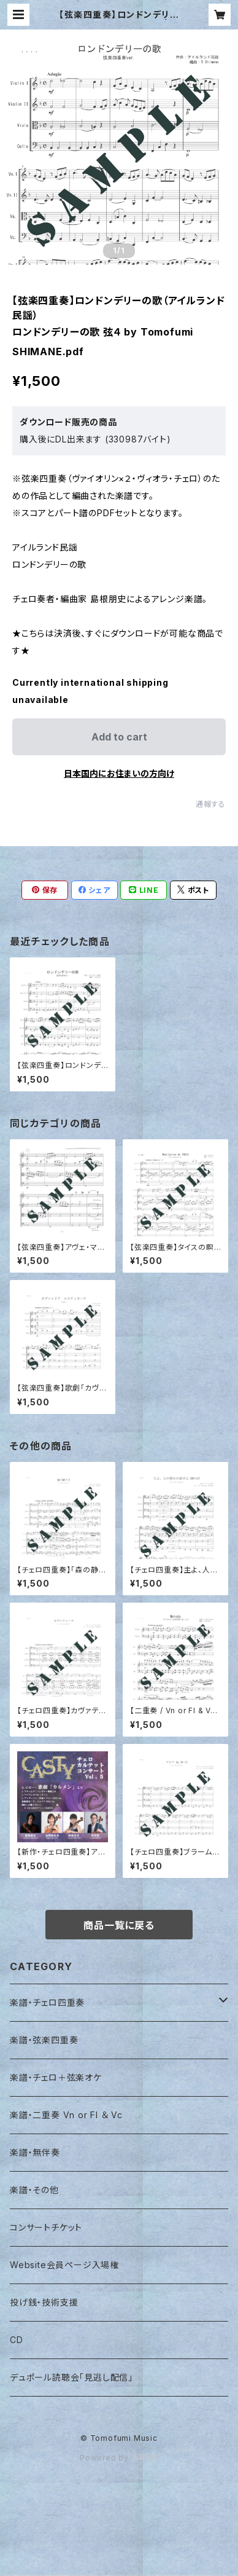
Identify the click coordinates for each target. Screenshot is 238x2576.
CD (16, 2339)
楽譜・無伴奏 (35, 2152)
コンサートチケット (46, 2227)
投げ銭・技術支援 (44, 2302)
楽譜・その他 (34, 2190)
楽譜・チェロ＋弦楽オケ (56, 2077)
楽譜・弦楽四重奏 (44, 2040)
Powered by (119, 2457)
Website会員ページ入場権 (64, 2265)
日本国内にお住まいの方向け (119, 773)
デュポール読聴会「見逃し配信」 (71, 2377)
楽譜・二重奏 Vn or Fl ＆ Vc (66, 2115)
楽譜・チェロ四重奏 (47, 2002)
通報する (211, 804)
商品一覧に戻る (119, 1925)
